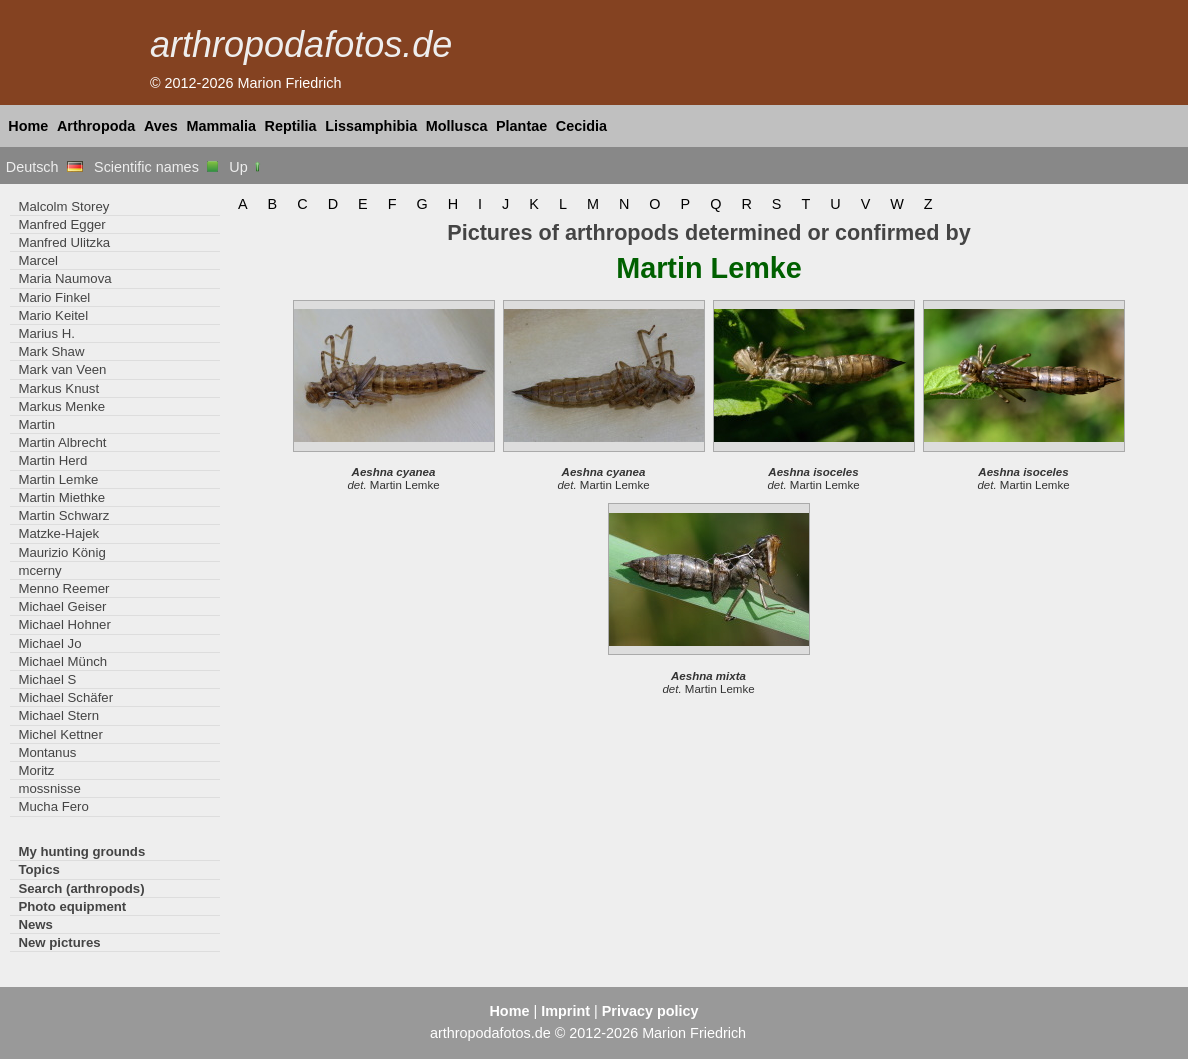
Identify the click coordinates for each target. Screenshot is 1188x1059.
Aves (161, 126)
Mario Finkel (54, 297)
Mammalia (221, 126)
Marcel (38, 260)
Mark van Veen (62, 369)
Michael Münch (62, 661)
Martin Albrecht (62, 442)
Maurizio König (61, 552)
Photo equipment (72, 906)
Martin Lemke (58, 479)
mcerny (39, 570)
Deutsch (44, 167)
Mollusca (457, 126)
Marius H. (46, 333)
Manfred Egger (61, 224)
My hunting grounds (81, 851)
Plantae (521, 126)
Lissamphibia (371, 126)
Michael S (47, 679)
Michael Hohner (64, 624)
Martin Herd (52, 460)
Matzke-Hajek (58, 533)
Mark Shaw (51, 351)
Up (245, 167)
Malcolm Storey (63, 206)
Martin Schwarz (63, 515)
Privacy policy (650, 1011)
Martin (36, 424)
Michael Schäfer (65, 697)
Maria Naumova (64, 278)
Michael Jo (49, 643)
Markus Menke (61, 406)
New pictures (59, 942)
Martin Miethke (61, 497)
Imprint (565, 1011)
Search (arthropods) (81, 888)
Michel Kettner (60, 734)
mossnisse (49, 788)
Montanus (47, 752)
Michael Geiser (62, 606)
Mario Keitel (53, 315)
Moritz (36, 770)
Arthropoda (96, 126)
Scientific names (156, 167)
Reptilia (291, 126)
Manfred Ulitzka (64, 242)
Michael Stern (58, 715)
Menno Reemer (63, 588)
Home (28, 126)
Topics (39, 869)
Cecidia (581, 126)
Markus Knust (58, 388)
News (35, 924)
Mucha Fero (53, 806)
